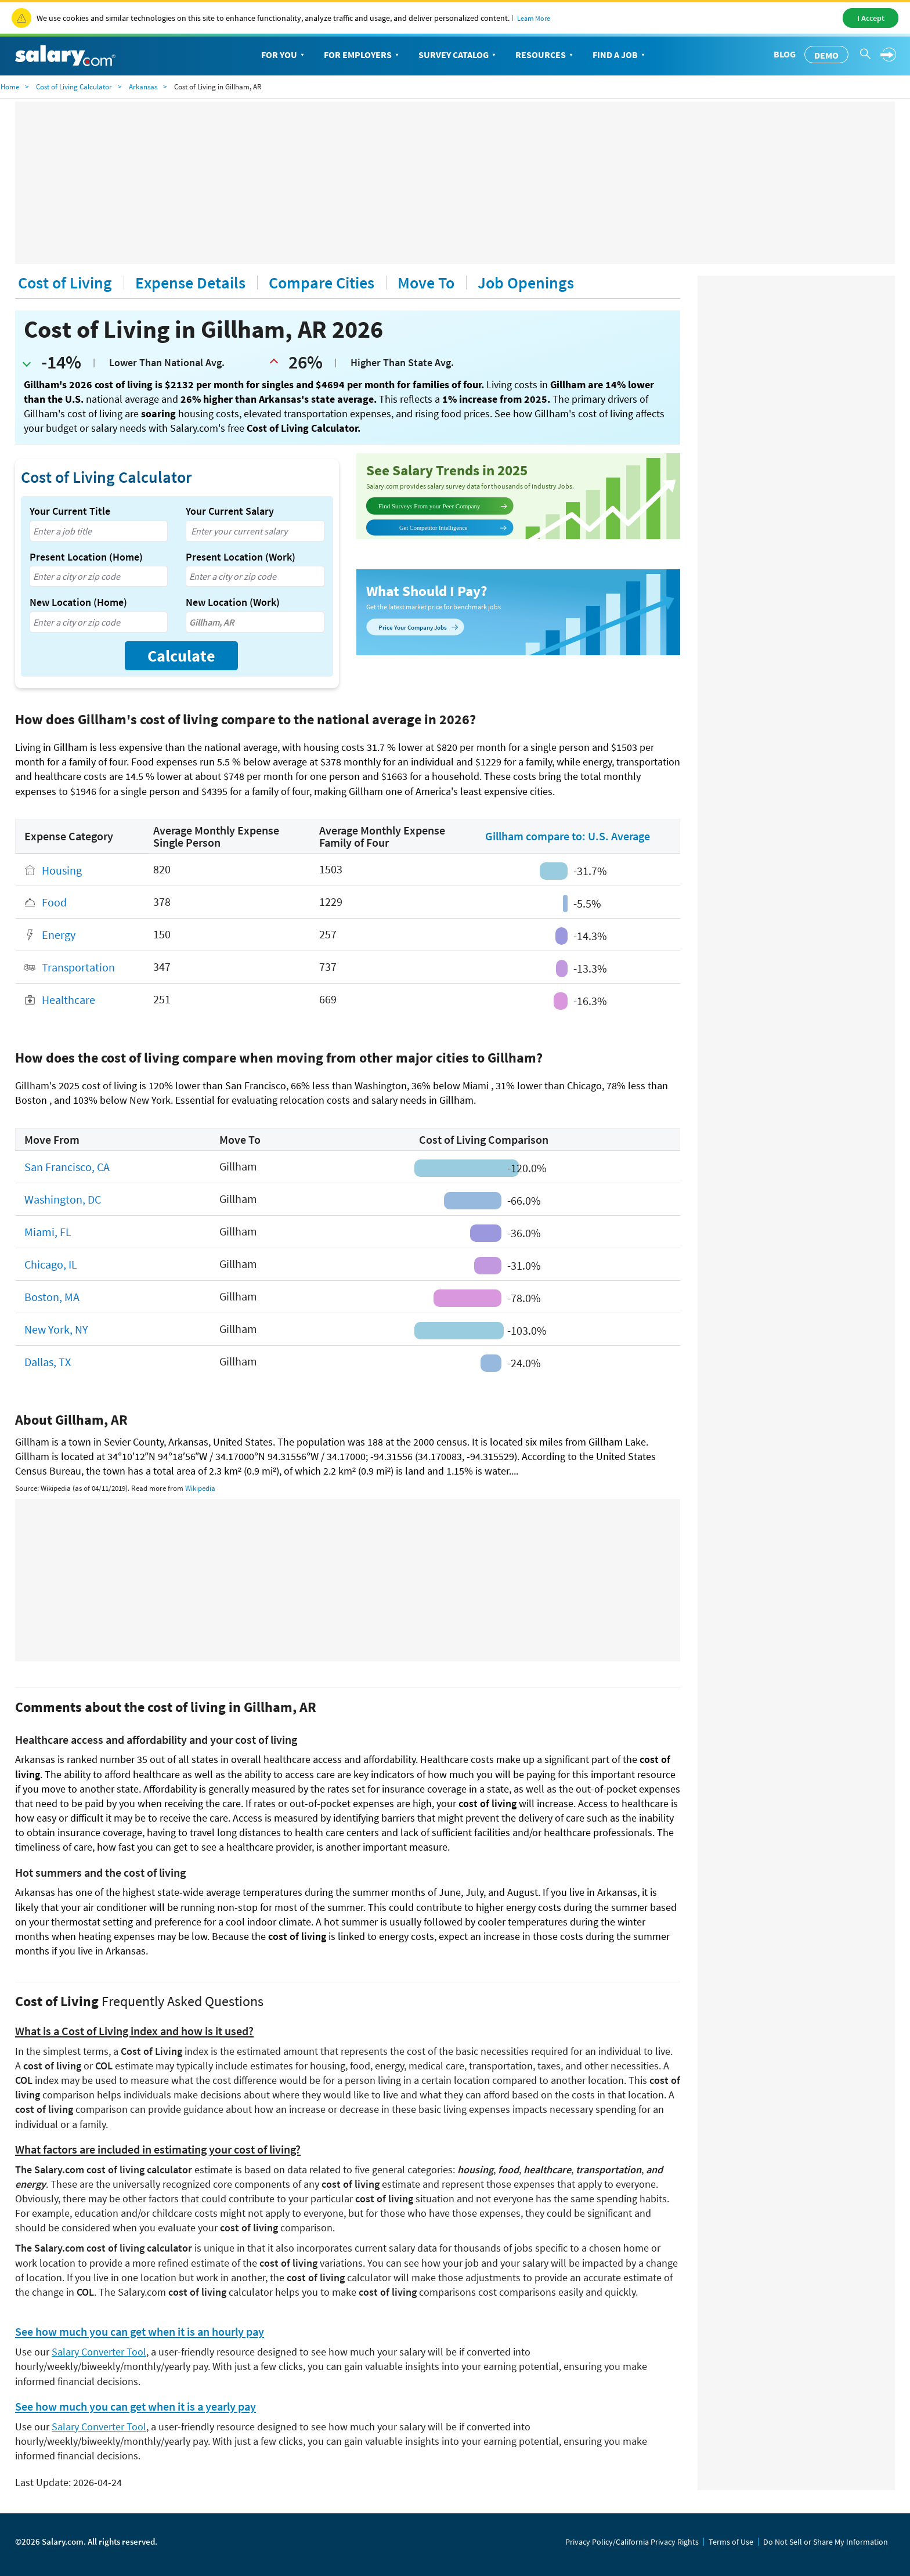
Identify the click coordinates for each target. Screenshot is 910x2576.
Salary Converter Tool (99, 2351)
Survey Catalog (458, 55)
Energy (58, 935)
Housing (62, 870)
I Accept (870, 18)
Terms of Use (731, 2542)
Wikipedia (200, 1488)
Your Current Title (70, 511)
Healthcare (68, 1000)
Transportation (78, 967)
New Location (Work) (233, 602)
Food (54, 902)
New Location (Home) (78, 602)
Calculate (181, 655)
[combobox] (99, 531)
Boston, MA (52, 1296)
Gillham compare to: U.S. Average (567, 836)
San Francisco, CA (67, 1166)
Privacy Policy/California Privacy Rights (632, 2542)
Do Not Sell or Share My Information (825, 2542)
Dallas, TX (47, 1361)
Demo (826, 55)
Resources (545, 55)
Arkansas (143, 87)
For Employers (362, 55)
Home (10, 87)
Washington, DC (62, 1199)
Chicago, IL (50, 1264)
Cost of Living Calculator (74, 87)
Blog (785, 54)
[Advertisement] (455, 183)
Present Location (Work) (240, 557)
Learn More (533, 18)
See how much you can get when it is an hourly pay (139, 2331)
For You (283, 55)
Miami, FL (47, 1231)
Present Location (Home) (86, 557)
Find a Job (620, 55)
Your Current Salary (230, 511)
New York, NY (56, 1329)
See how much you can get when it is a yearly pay (135, 2406)
